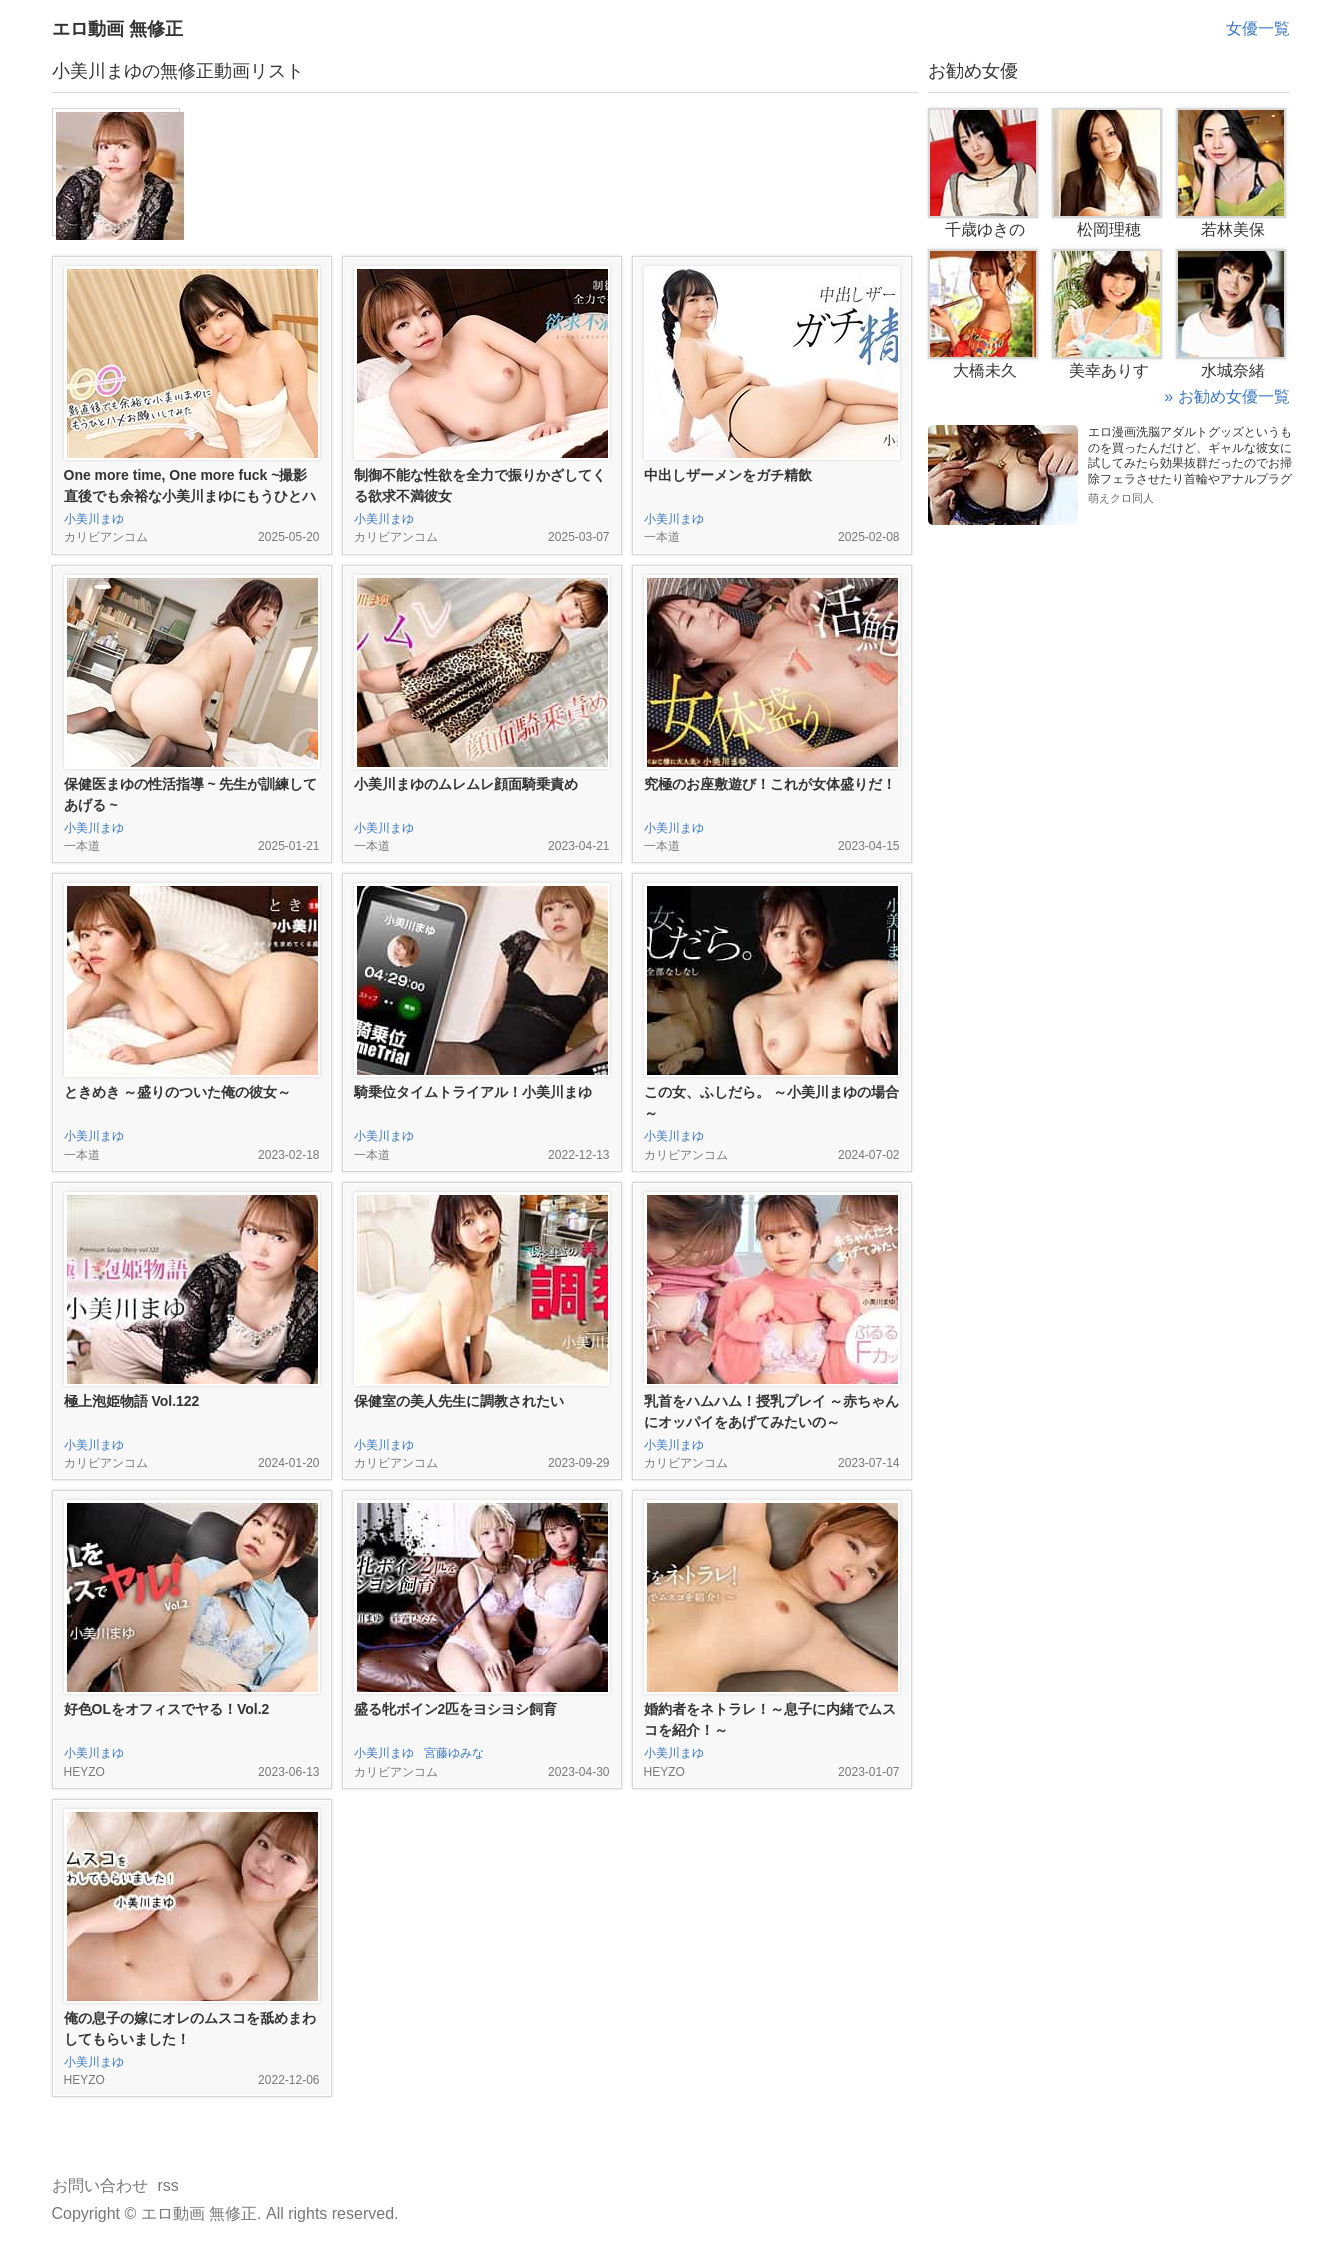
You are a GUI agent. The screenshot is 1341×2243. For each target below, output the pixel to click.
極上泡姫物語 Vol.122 (132, 1401)
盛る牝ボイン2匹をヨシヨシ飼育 (456, 1709)
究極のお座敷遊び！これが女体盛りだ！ (770, 784)
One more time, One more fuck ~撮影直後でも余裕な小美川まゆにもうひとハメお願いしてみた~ (190, 496)
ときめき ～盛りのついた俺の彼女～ (178, 1092)
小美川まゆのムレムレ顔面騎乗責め (466, 784)
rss (168, 2185)
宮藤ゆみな (454, 1753)
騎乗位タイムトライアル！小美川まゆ (473, 1092)
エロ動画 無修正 (117, 29)
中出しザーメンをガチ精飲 (728, 475)
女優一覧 (1258, 28)
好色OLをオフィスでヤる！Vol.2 (167, 1709)
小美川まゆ (94, 519)
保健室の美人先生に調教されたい (459, 1401)
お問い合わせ (100, 2185)
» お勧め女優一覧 (1226, 396)
